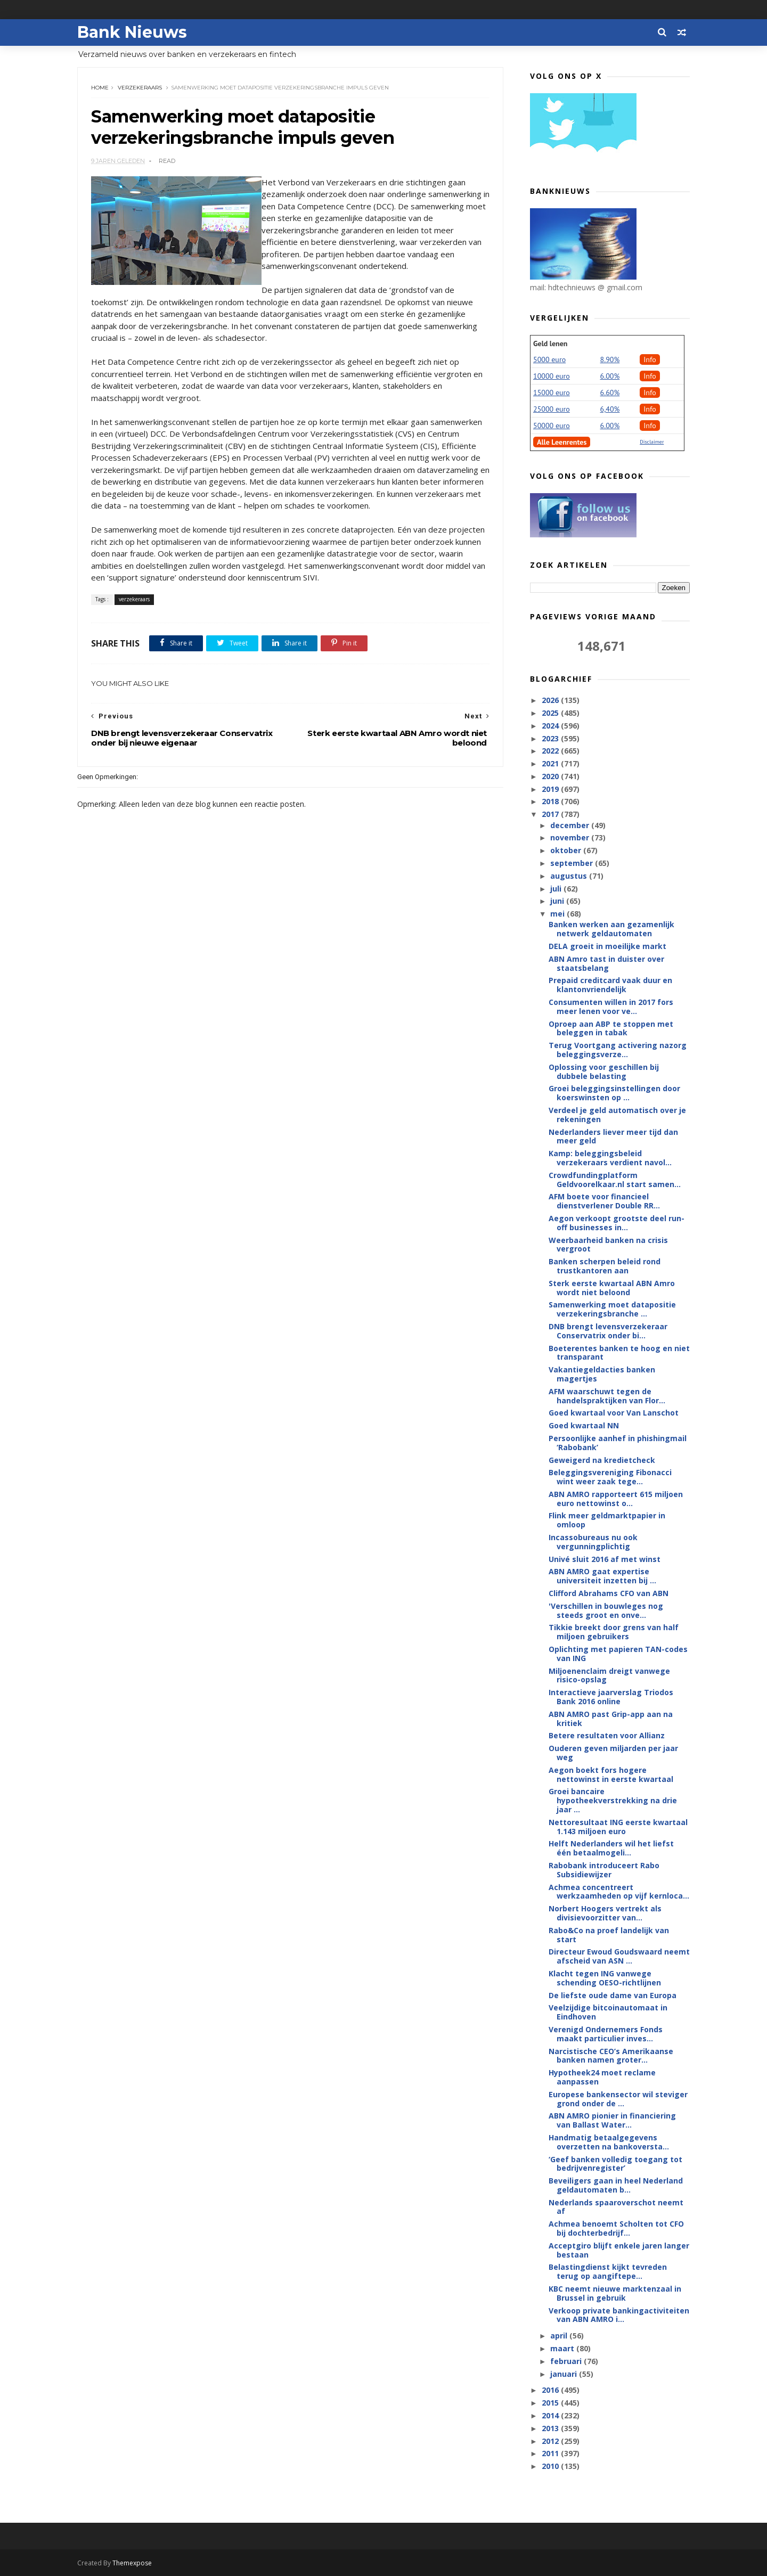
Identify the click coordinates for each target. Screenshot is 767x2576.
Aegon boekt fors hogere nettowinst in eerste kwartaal (611, 1774)
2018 (551, 801)
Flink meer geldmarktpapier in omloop (607, 1520)
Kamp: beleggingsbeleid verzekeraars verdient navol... (610, 1157)
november (570, 837)
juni (558, 901)
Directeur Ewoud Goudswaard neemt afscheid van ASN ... (619, 1956)
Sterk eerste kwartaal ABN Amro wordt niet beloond (612, 1287)
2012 (551, 2441)
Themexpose (132, 2562)
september (572, 863)
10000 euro (551, 376)
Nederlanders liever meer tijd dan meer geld (613, 1136)
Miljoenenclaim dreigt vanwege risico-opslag (609, 1675)
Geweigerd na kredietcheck (602, 1460)
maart (563, 2348)
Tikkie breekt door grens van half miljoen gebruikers (614, 1631)
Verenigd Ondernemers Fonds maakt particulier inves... (606, 2033)
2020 (551, 776)
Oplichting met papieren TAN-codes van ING (618, 1653)
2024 (551, 726)
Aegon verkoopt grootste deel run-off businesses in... (616, 1222)
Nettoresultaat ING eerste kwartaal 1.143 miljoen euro (618, 1826)
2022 (551, 751)
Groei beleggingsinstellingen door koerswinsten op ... (614, 1092)
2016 (551, 2390)
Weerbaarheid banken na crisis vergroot (608, 1244)
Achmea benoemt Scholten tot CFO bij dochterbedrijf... (616, 2228)
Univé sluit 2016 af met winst (604, 1559)
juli (557, 889)
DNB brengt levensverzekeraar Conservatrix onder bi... (608, 1330)
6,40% (610, 409)
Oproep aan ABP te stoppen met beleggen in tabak (611, 1028)
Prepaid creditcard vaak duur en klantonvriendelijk (610, 984)
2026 (551, 700)
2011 (551, 2453)
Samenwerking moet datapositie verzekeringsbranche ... (612, 1309)
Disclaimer (652, 441)
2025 (551, 713)
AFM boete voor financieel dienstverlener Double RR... (604, 1201)
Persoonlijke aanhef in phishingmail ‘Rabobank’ (618, 1442)
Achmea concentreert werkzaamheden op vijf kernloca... (619, 1891)
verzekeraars (140, 87)
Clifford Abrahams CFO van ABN (608, 1593)
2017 (551, 814)
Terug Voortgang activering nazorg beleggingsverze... (618, 1049)
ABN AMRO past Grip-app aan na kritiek (611, 1718)
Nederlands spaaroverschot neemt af (616, 2207)
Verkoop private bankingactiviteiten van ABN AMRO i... (619, 2315)
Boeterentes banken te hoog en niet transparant (619, 1352)
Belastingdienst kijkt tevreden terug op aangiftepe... (608, 2271)
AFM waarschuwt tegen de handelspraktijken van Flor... (607, 1395)
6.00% (610, 376)
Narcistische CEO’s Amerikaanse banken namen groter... (611, 2055)
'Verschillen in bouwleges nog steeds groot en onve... (606, 1610)
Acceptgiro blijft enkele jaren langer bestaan (619, 2250)
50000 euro (551, 425)
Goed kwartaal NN (584, 1425)
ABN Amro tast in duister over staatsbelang (606, 963)
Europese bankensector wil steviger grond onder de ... (618, 2098)
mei (558, 914)
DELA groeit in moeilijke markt (607, 946)
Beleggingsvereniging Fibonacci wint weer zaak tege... (610, 1476)
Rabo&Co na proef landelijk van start (609, 1934)
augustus (569, 876)
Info (649, 359)
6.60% (610, 392)
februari (567, 2361)
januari (564, 2374)
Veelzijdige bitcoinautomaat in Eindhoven (608, 2012)
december (570, 825)
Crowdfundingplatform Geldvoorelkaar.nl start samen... (615, 1179)
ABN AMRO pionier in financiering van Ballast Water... (612, 2120)
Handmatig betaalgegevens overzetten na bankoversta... (609, 2142)
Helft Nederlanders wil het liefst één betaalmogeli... (611, 1848)
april (559, 2335)
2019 (551, 789)
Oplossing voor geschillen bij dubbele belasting (604, 1071)
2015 (551, 2403)
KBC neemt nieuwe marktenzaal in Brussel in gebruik (615, 2293)
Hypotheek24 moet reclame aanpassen (602, 2077)
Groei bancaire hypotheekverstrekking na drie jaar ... (613, 1800)
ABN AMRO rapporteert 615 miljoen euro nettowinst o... (616, 1498)
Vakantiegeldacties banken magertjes (602, 1374)
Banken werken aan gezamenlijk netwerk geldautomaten (611, 928)
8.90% (610, 359)
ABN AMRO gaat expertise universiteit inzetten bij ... (602, 1575)
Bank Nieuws (132, 32)
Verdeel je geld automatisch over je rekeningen (617, 1114)
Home (100, 87)
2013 (551, 2428)
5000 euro (549, 359)
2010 (551, 2466)
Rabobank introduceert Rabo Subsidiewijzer (604, 1869)
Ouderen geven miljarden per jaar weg (613, 1752)
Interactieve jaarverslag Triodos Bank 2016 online (611, 1696)
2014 (551, 2415)
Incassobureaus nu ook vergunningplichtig (593, 1541)
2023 (551, 738)
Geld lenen (550, 343)
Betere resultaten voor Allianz (607, 1735)
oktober (566, 850)
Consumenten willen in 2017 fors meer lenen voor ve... (611, 1006)
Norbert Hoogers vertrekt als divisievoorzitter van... (605, 1913)
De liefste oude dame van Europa (612, 1995)
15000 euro (551, 392)
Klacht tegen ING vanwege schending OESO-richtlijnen (605, 1978)
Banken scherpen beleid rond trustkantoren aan (604, 1265)
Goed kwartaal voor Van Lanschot (614, 1413)
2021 (551, 763)
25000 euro (551, 409)
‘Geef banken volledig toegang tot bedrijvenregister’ (615, 2163)
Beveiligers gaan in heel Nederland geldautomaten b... (616, 2185)
